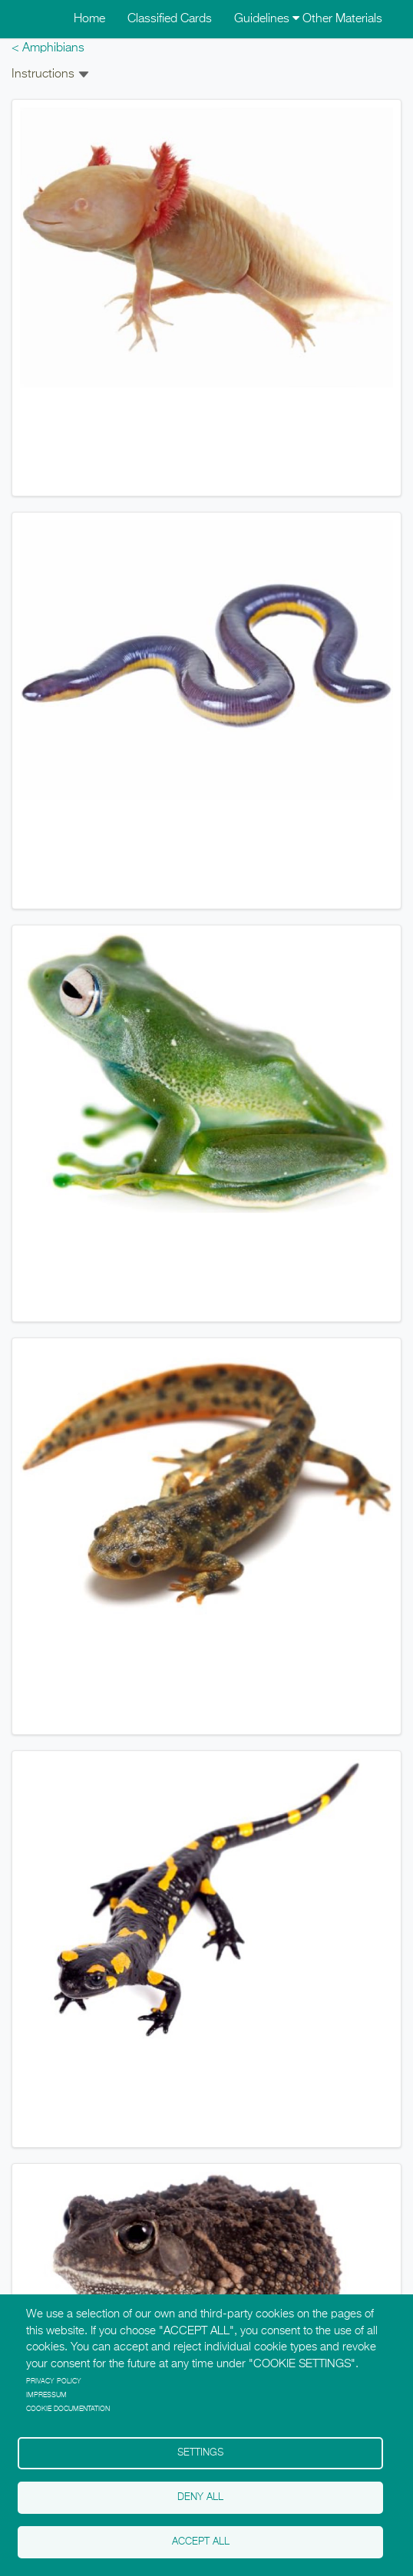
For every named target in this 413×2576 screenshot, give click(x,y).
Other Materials (342, 19)
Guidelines (266, 19)
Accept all (201, 2542)
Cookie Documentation (68, 2409)
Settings (200, 2453)
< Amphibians (48, 48)
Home (89, 19)
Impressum (46, 2395)
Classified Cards (169, 19)
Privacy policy (53, 2381)
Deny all (200, 2497)
